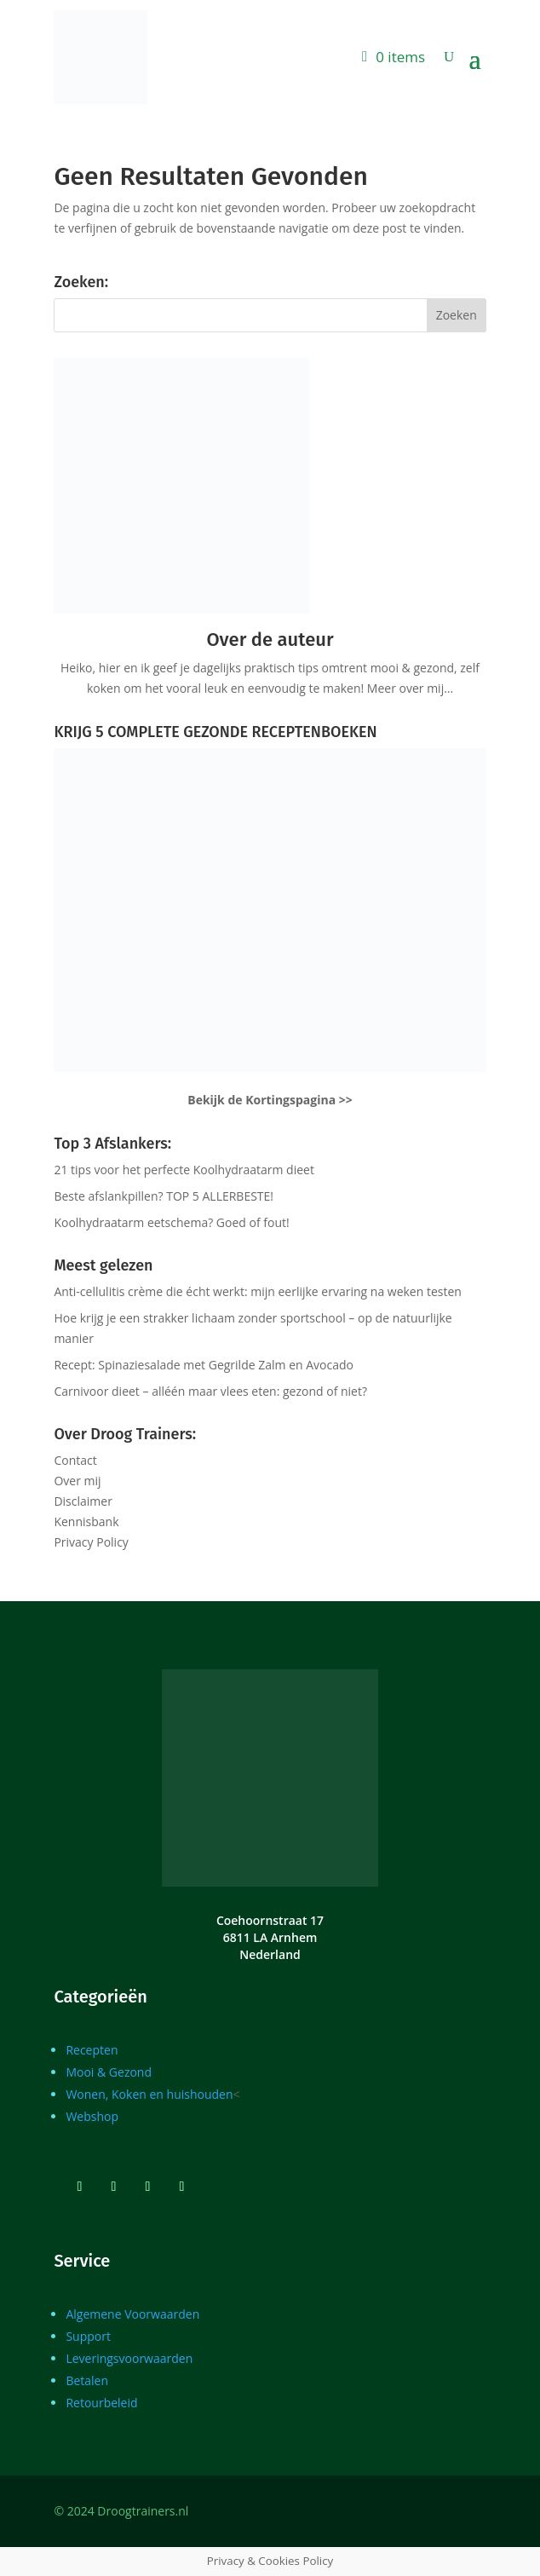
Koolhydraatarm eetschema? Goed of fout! (171, 1222)
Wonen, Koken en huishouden (149, 2094)
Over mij (77, 1480)
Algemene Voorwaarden (132, 2314)
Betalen (87, 2380)
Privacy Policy (91, 1542)
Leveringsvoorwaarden (129, 2358)
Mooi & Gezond (109, 2072)
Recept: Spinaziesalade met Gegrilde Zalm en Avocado (203, 1365)
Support (88, 2336)
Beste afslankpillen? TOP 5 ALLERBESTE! (163, 1196)
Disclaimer (83, 1501)
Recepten (92, 2050)
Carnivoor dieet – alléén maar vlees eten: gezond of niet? (210, 1391)
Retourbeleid (101, 2402)
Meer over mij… (410, 688)
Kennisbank (86, 1521)
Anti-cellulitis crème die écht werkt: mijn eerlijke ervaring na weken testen (258, 1291)
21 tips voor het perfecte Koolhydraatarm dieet (184, 1169)
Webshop (92, 2116)
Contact (75, 1460)
